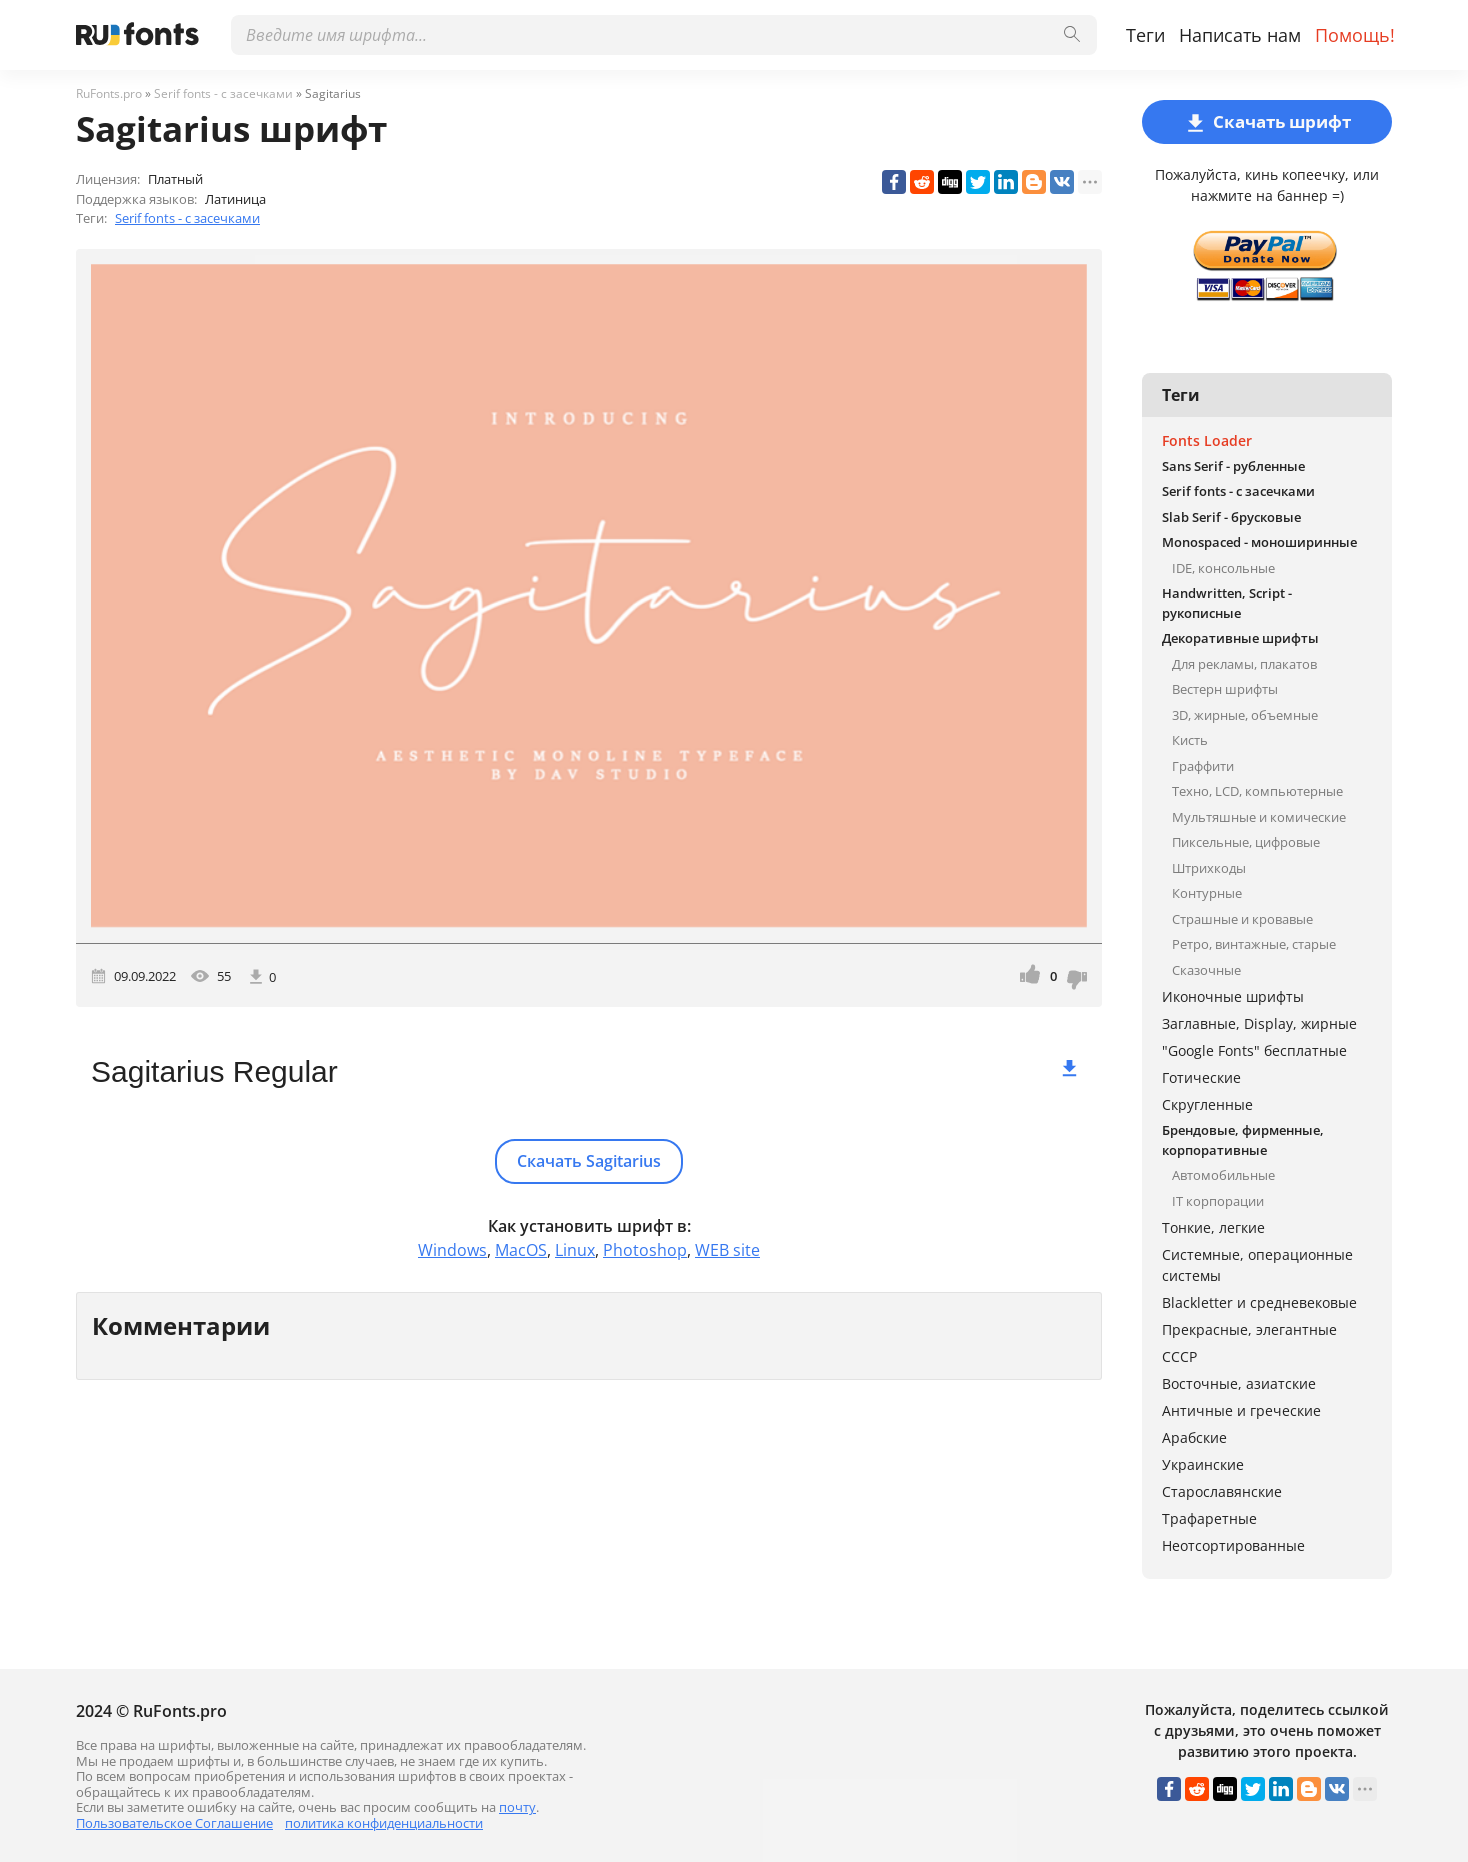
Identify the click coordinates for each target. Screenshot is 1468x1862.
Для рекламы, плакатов (1244, 664)
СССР (1179, 1356)
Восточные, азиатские (1239, 1383)
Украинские (1203, 1464)
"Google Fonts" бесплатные (1254, 1050)
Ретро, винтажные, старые (1254, 944)
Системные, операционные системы (1257, 1265)
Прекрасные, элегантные (1249, 1329)
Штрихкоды (1209, 868)
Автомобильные (1223, 1175)
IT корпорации (1218, 1201)
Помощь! (1355, 35)
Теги (1145, 35)
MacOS (521, 1250)
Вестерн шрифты (1225, 689)
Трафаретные (1209, 1518)
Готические (1201, 1077)
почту (517, 1807)
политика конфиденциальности (384, 1823)
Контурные (1207, 893)
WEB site (727, 1250)
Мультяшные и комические (1259, 817)
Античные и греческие (1241, 1410)
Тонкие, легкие (1213, 1227)
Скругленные (1207, 1104)
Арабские (1194, 1437)
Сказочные (1206, 970)
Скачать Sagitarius (589, 1161)
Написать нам (1240, 35)
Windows (452, 1250)
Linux (575, 1250)
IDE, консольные (1223, 568)
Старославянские (1222, 1491)
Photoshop (645, 1250)
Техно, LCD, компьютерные (1257, 791)
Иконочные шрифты (1233, 996)
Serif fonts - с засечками (187, 218)
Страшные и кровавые (1242, 919)
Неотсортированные (1233, 1545)
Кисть (1190, 740)
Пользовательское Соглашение (174, 1823)
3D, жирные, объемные (1245, 715)
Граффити (1203, 766)
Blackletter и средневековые (1259, 1302)
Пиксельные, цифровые (1246, 842)
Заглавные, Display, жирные (1259, 1023)
